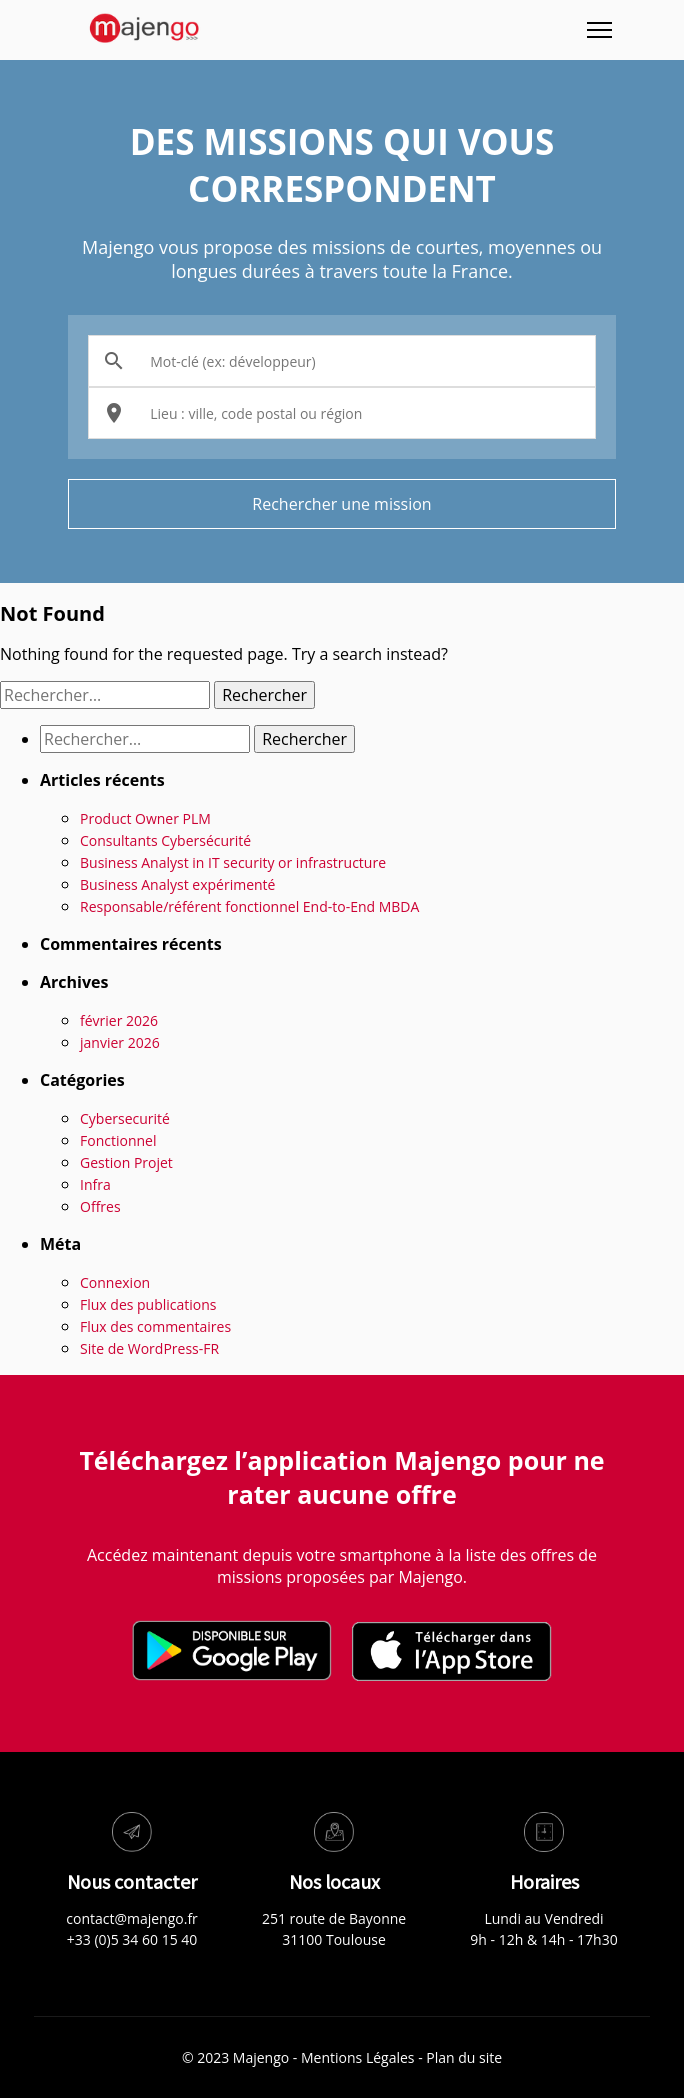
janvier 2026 (120, 1042)
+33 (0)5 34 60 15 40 (132, 1939)
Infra (95, 1184)
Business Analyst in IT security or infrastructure (233, 862)
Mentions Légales (358, 2057)
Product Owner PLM (145, 818)
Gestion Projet (126, 1162)
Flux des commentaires (155, 1326)
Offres (100, 1206)
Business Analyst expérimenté (177, 884)
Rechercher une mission (341, 504)
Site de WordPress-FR (149, 1348)
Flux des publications (148, 1304)
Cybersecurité (125, 1118)
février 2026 (119, 1020)
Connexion (115, 1282)
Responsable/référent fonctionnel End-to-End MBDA (249, 906)
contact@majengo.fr (132, 1918)
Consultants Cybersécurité (165, 840)
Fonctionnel (118, 1140)
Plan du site (464, 2057)
